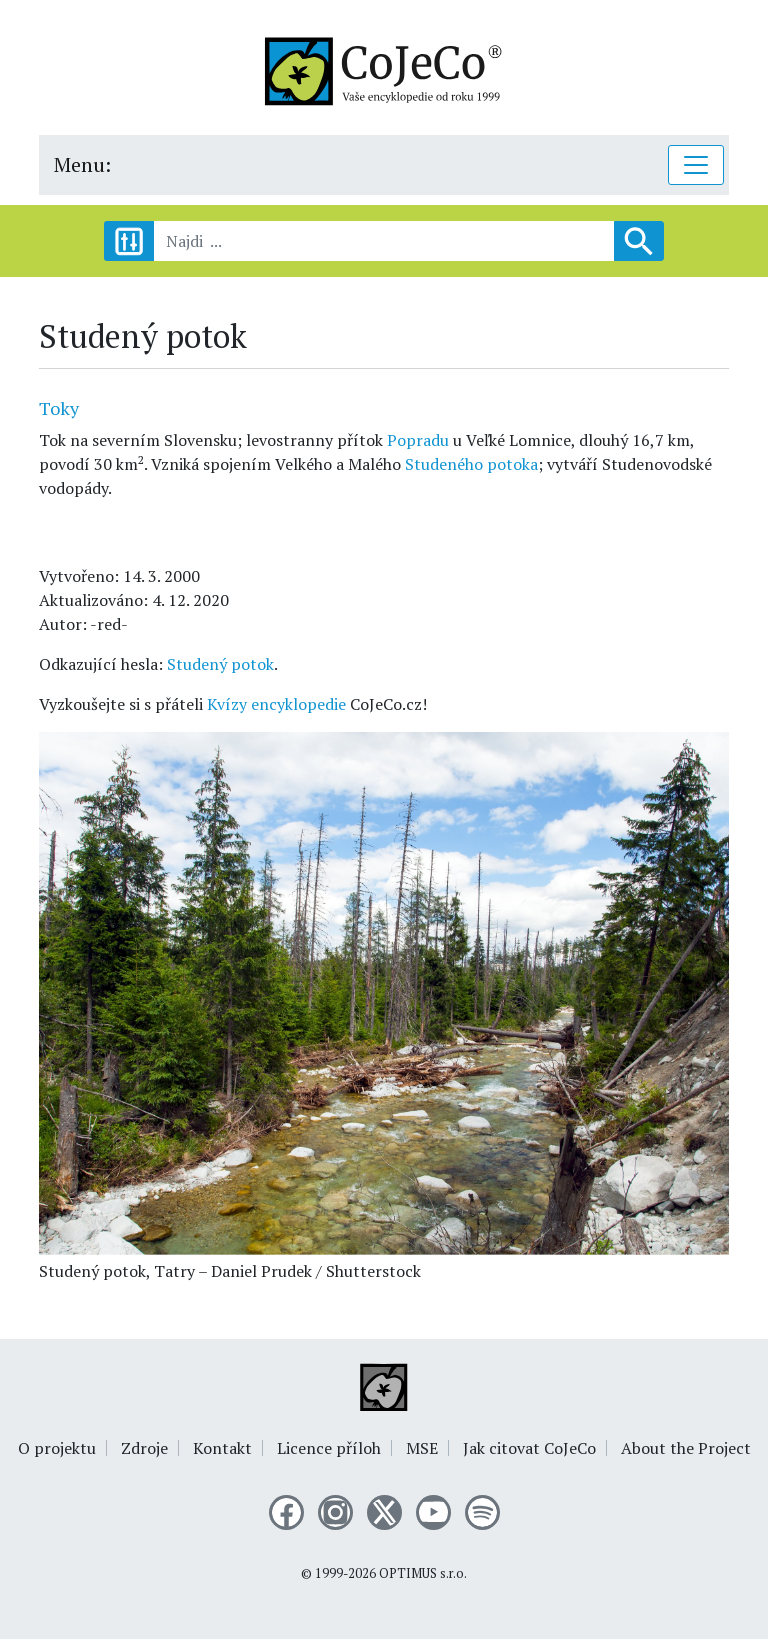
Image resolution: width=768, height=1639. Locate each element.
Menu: (82, 164)
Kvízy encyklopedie (276, 704)
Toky (59, 408)
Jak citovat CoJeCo (529, 1448)
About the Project (686, 1448)
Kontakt (222, 1448)
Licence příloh (329, 1448)
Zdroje (144, 1448)
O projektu (57, 1448)
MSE (422, 1448)
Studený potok (220, 664)
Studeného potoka (471, 464)
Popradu (418, 440)
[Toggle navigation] (696, 165)
